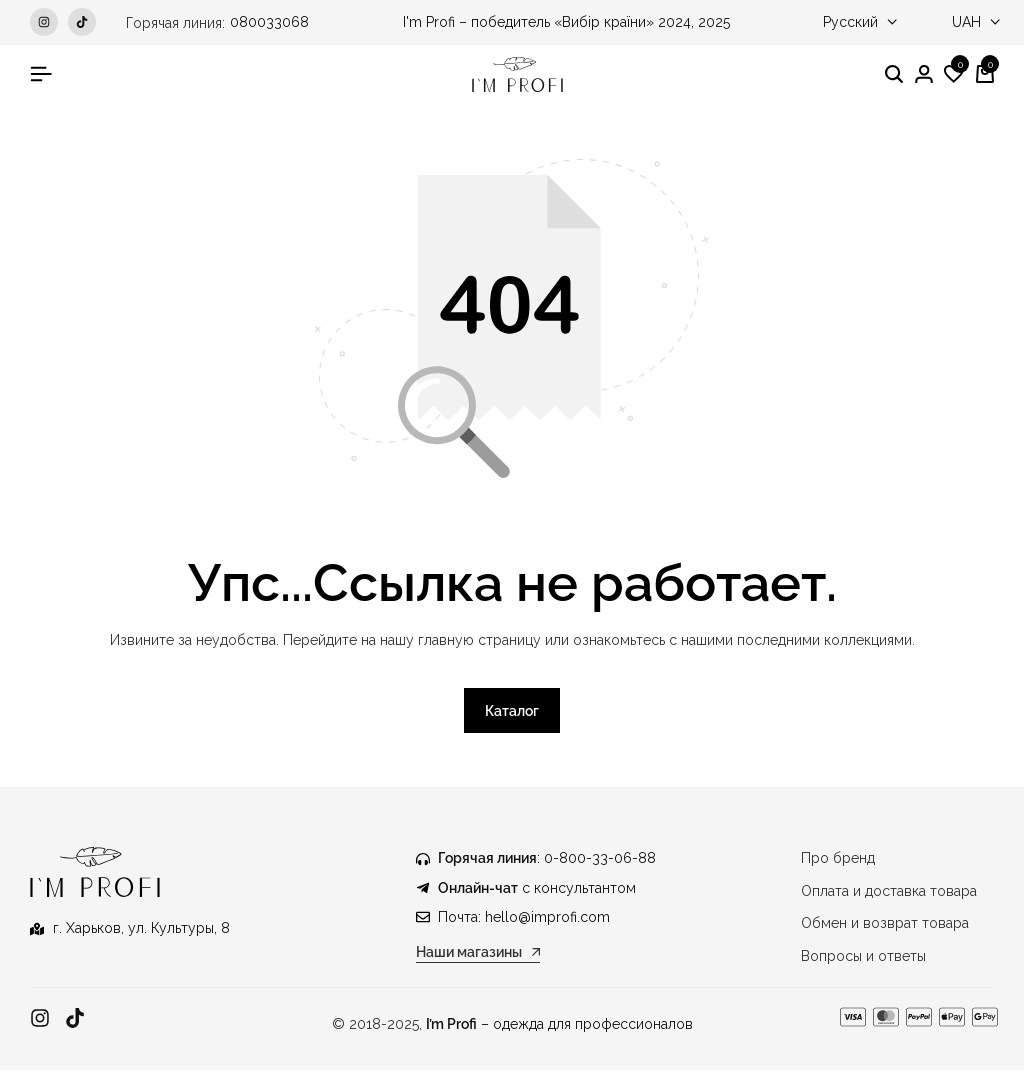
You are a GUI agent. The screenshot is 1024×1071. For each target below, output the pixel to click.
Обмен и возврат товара (885, 924)
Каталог (512, 712)
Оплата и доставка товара (889, 891)
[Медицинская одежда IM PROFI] (517, 74)
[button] (954, 75)
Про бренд (838, 859)
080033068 (269, 22)
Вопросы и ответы (863, 956)
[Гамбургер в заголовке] (41, 74)
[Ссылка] (40, 1018)
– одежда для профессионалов (559, 1024)
